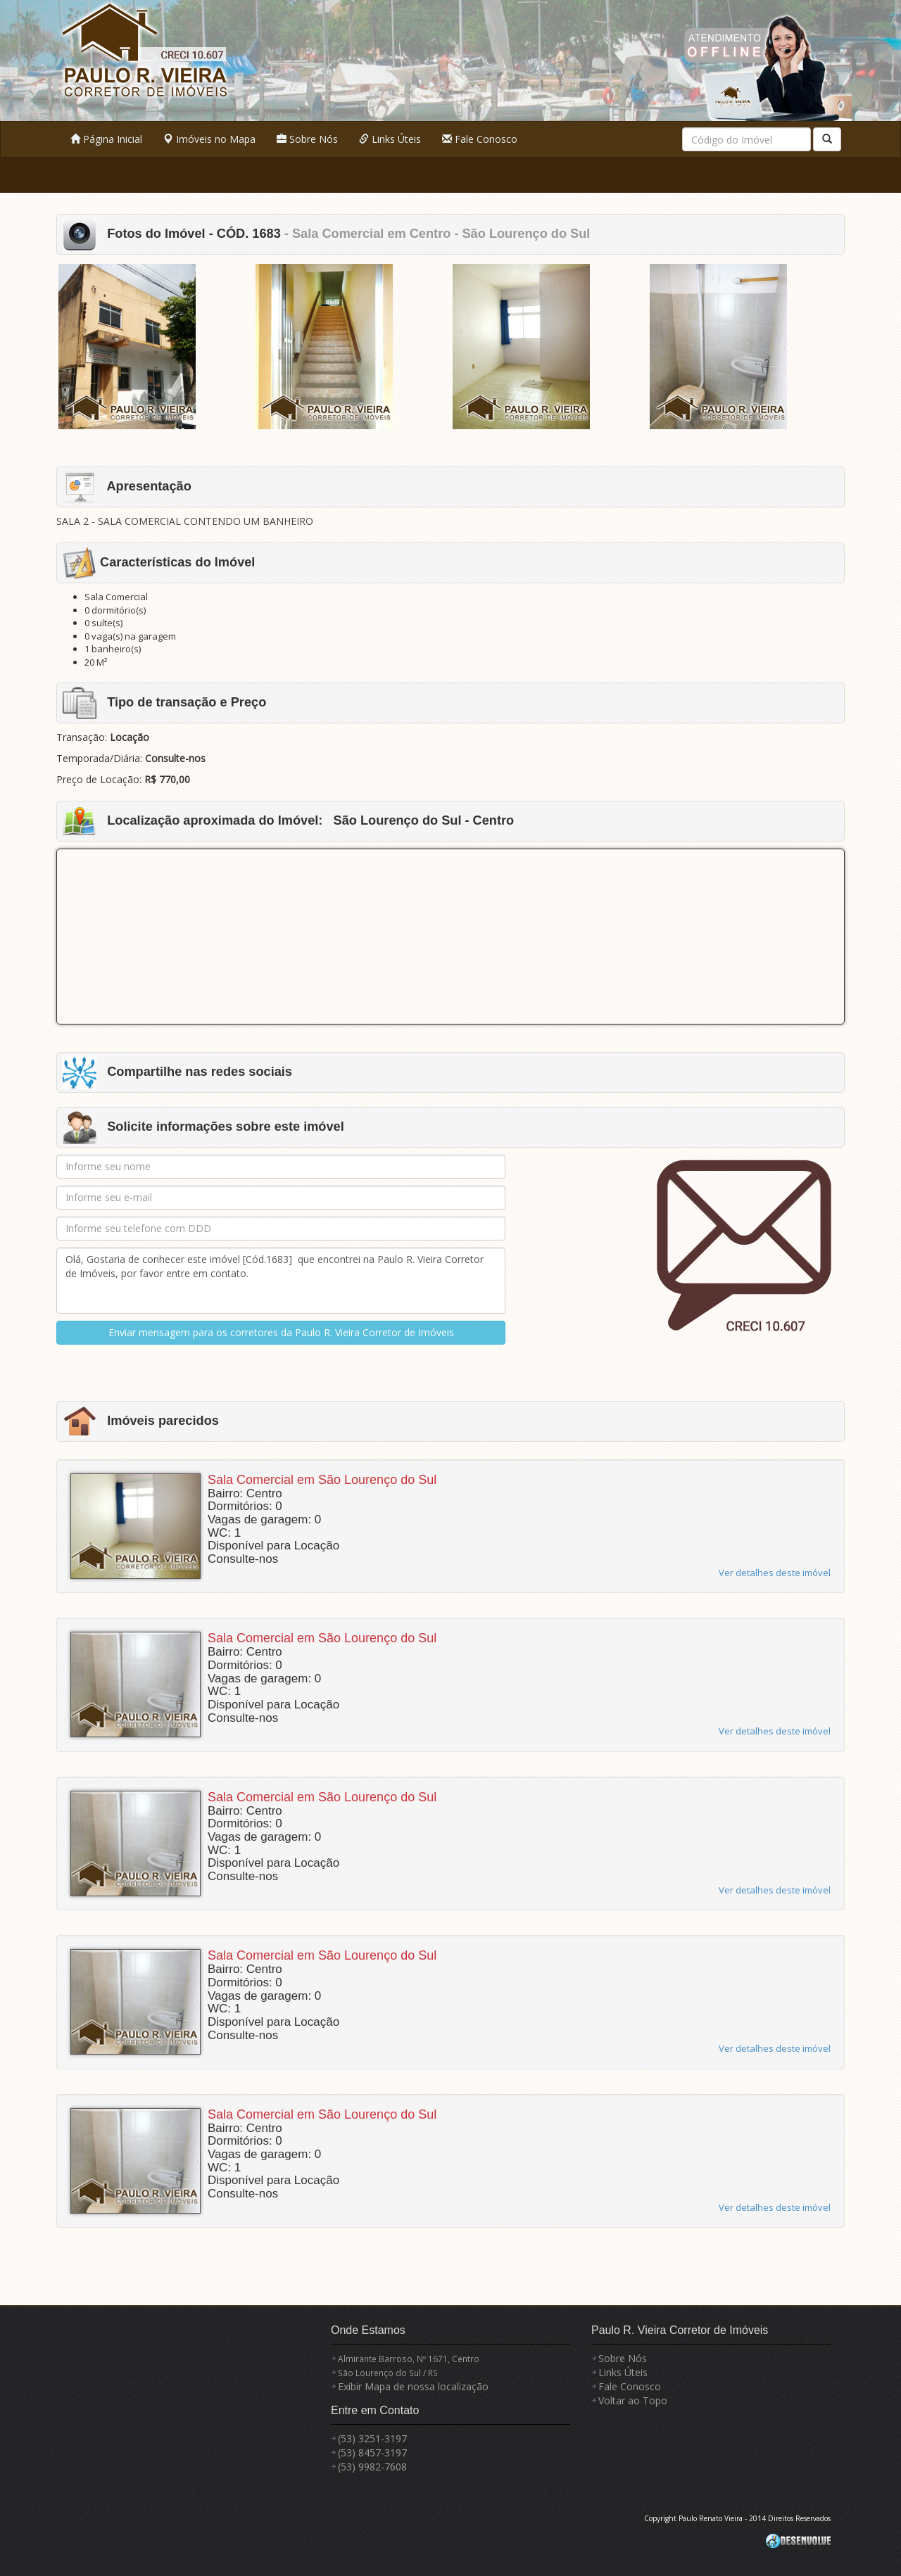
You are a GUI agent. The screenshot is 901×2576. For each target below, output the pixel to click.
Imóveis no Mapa (209, 139)
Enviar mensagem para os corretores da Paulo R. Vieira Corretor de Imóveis (281, 1332)
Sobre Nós (307, 139)
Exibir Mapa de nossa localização (413, 2386)
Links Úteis (390, 139)
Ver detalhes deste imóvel (775, 1572)
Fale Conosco (479, 139)
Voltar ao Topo (632, 2400)
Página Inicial (106, 139)
